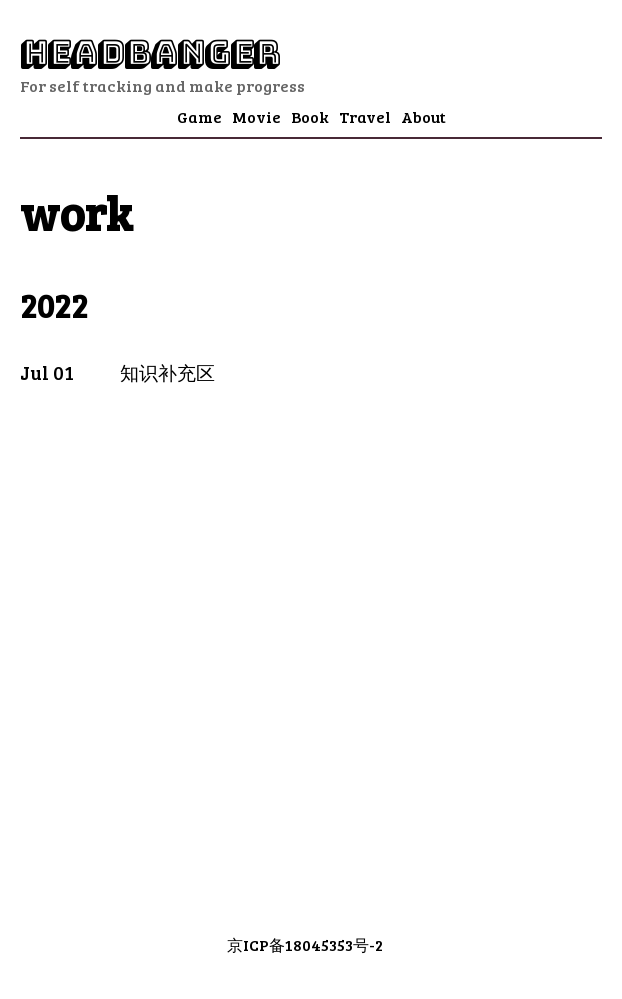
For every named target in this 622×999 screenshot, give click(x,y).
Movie (256, 116)
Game (199, 116)
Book (310, 116)
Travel (365, 116)
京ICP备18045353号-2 (305, 944)
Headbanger (149, 53)
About (423, 116)
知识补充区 (167, 372)
